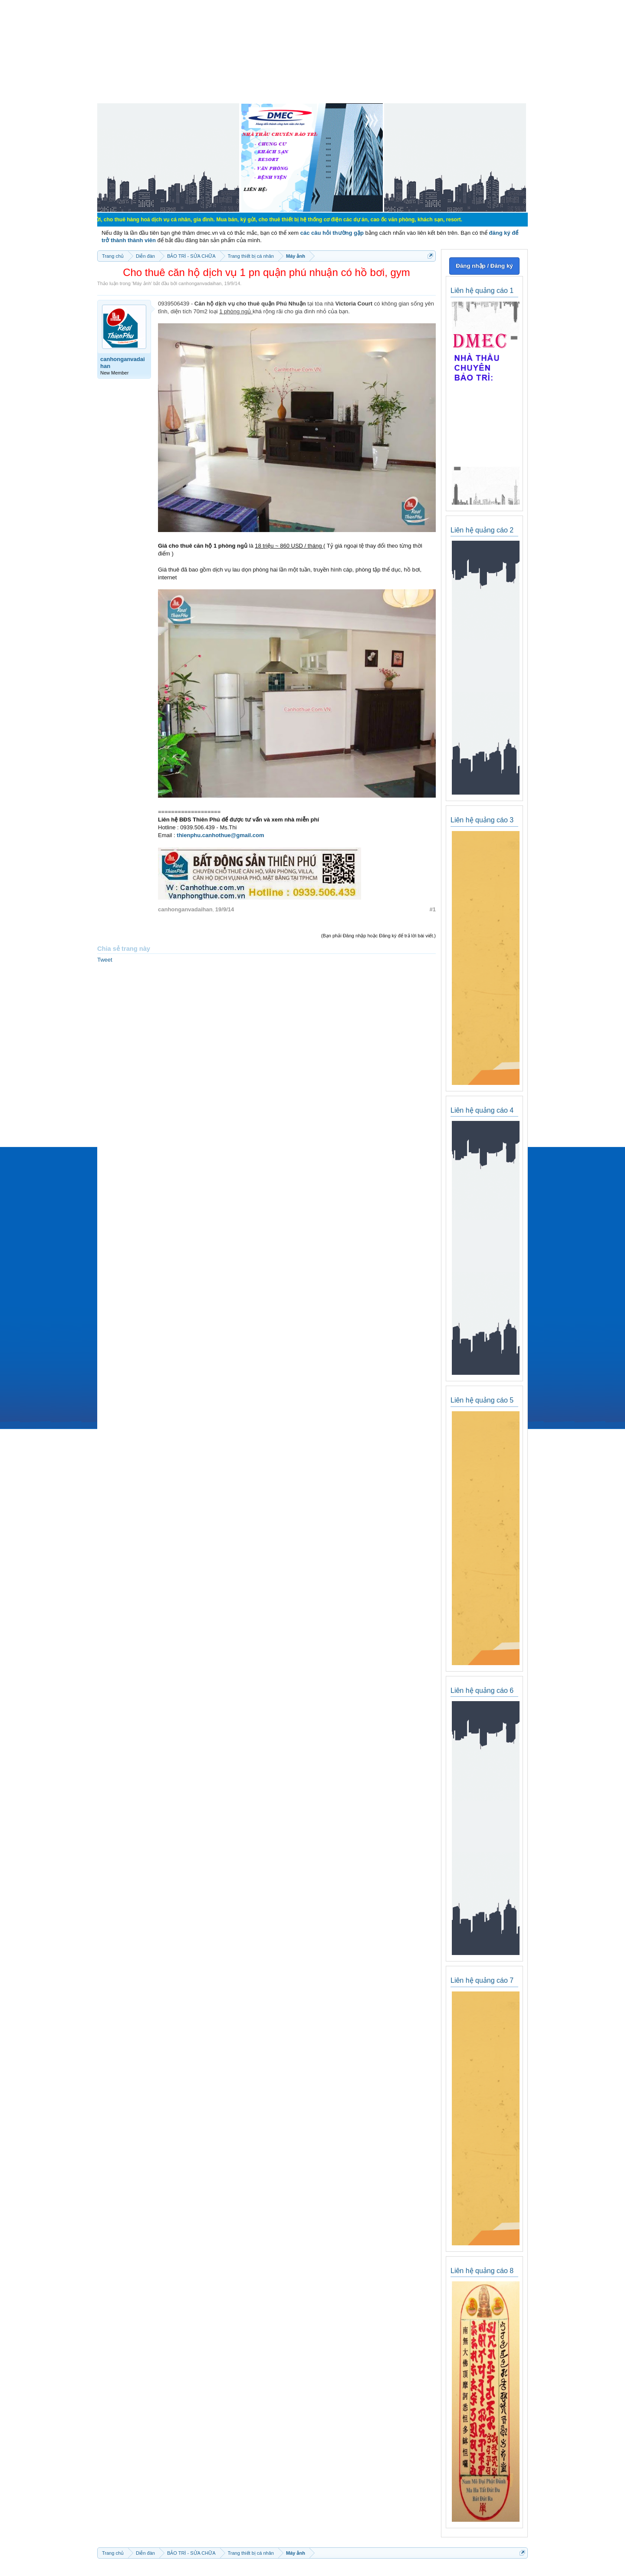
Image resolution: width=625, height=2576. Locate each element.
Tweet (104, 959)
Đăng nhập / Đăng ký (484, 266)
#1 (433, 909)
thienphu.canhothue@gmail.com (220, 835)
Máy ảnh (142, 283)
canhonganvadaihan (199, 283)
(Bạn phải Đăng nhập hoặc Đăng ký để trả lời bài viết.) (378, 935)
